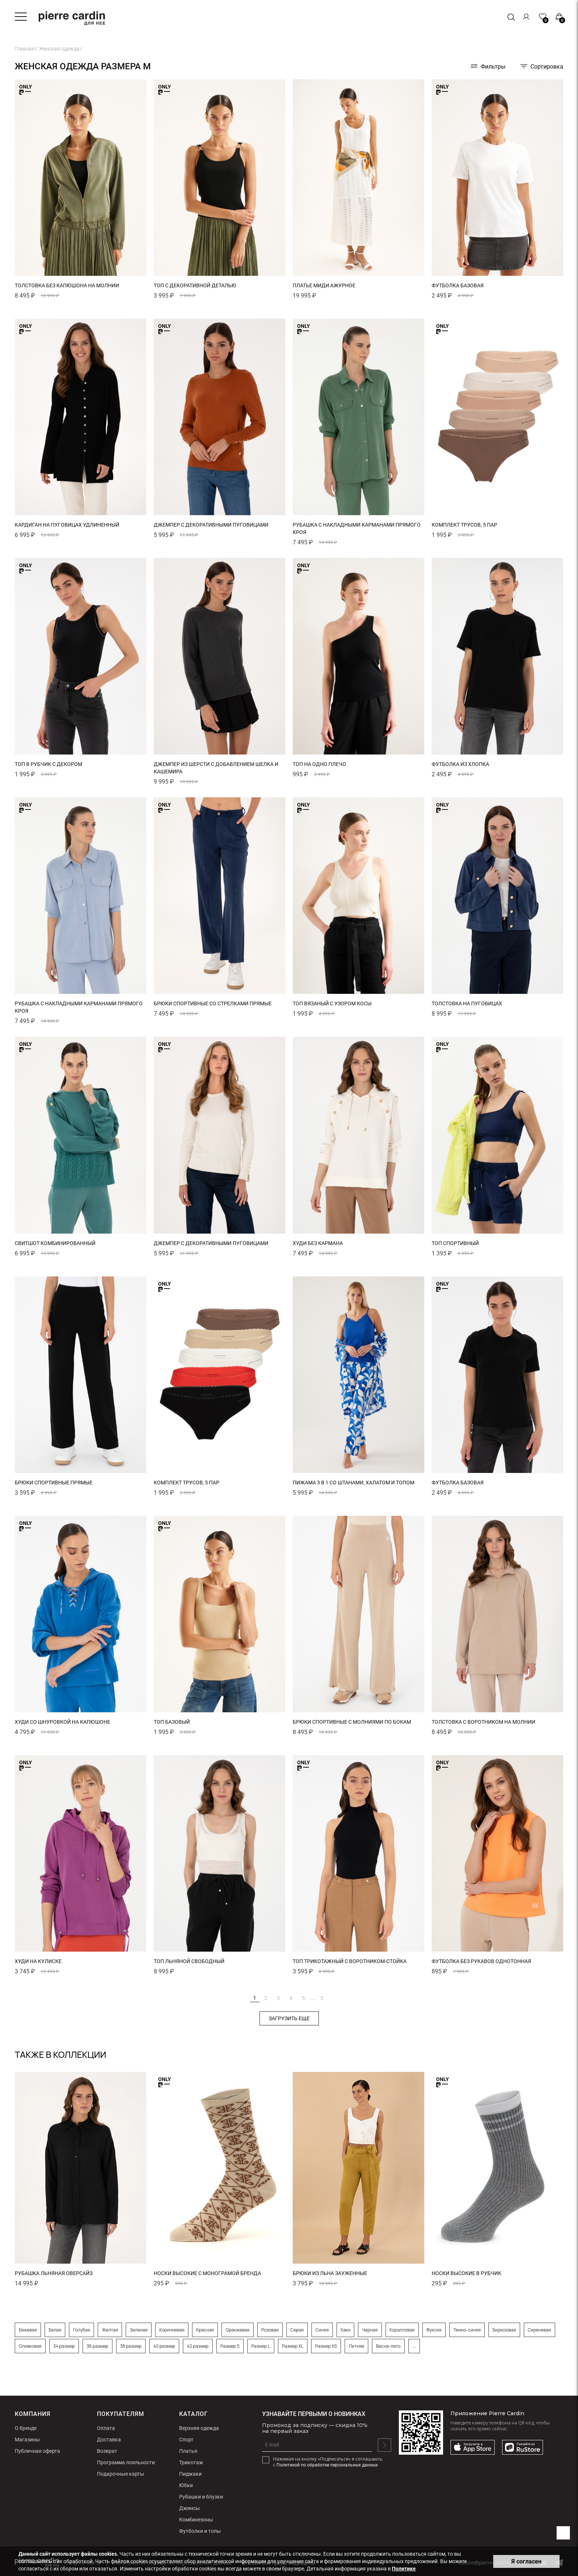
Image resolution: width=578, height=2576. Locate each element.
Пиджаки (190, 2474)
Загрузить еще (289, 2018)
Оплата (106, 2428)
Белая (55, 2330)
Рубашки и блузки (201, 2497)
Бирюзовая (504, 2330)
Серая (297, 2330)
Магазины (27, 2439)
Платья (188, 2451)
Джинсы (189, 2508)
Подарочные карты (120, 2474)
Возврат (107, 2451)
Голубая (81, 2330)
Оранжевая (237, 2330)
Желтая (110, 2330)
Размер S (230, 2346)
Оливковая (30, 2346)
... (312, 1997)
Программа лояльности (126, 2462)
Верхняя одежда (199, 2428)
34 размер (64, 2346)
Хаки (346, 2330)
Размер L (260, 2346)
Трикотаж (191, 2462)
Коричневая (171, 2330)
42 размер (198, 2346)
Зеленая (138, 2330)
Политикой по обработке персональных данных (327, 2465)
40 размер (164, 2346)
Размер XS (326, 2346)
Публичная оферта (37, 2451)
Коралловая (402, 2330)
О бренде (25, 2428)
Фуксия (434, 2330)
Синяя (322, 2330)
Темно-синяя (467, 2330)
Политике (404, 2569)
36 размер (97, 2346)
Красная (205, 2330)
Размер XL (292, 2346)
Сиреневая (539, 2330)
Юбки (186, 2485)
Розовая (270, 2330)
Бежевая (28, 2330)
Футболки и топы (200, 2531)
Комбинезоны (196, 2520)
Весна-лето (388, 2346)
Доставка (109, 2439)
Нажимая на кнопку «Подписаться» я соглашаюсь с (328, 2462)
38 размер (131, 2346)
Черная (369, 2330)
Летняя (356, 2346)
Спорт (186, 2439)
